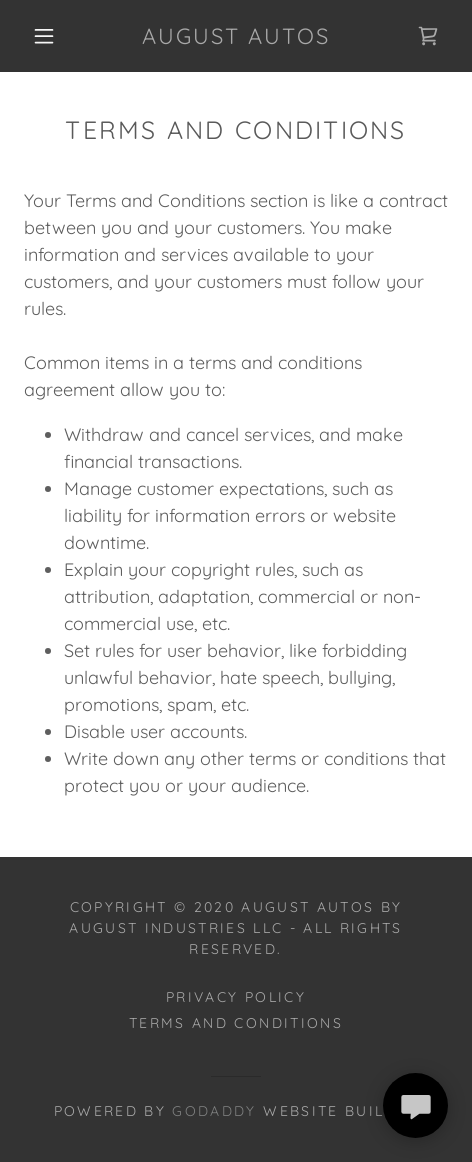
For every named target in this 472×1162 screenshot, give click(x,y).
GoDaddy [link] (214, 1111)
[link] (235, 36)
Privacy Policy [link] (236, 997)
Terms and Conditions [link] (236, 1023)
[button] (45, 36)
